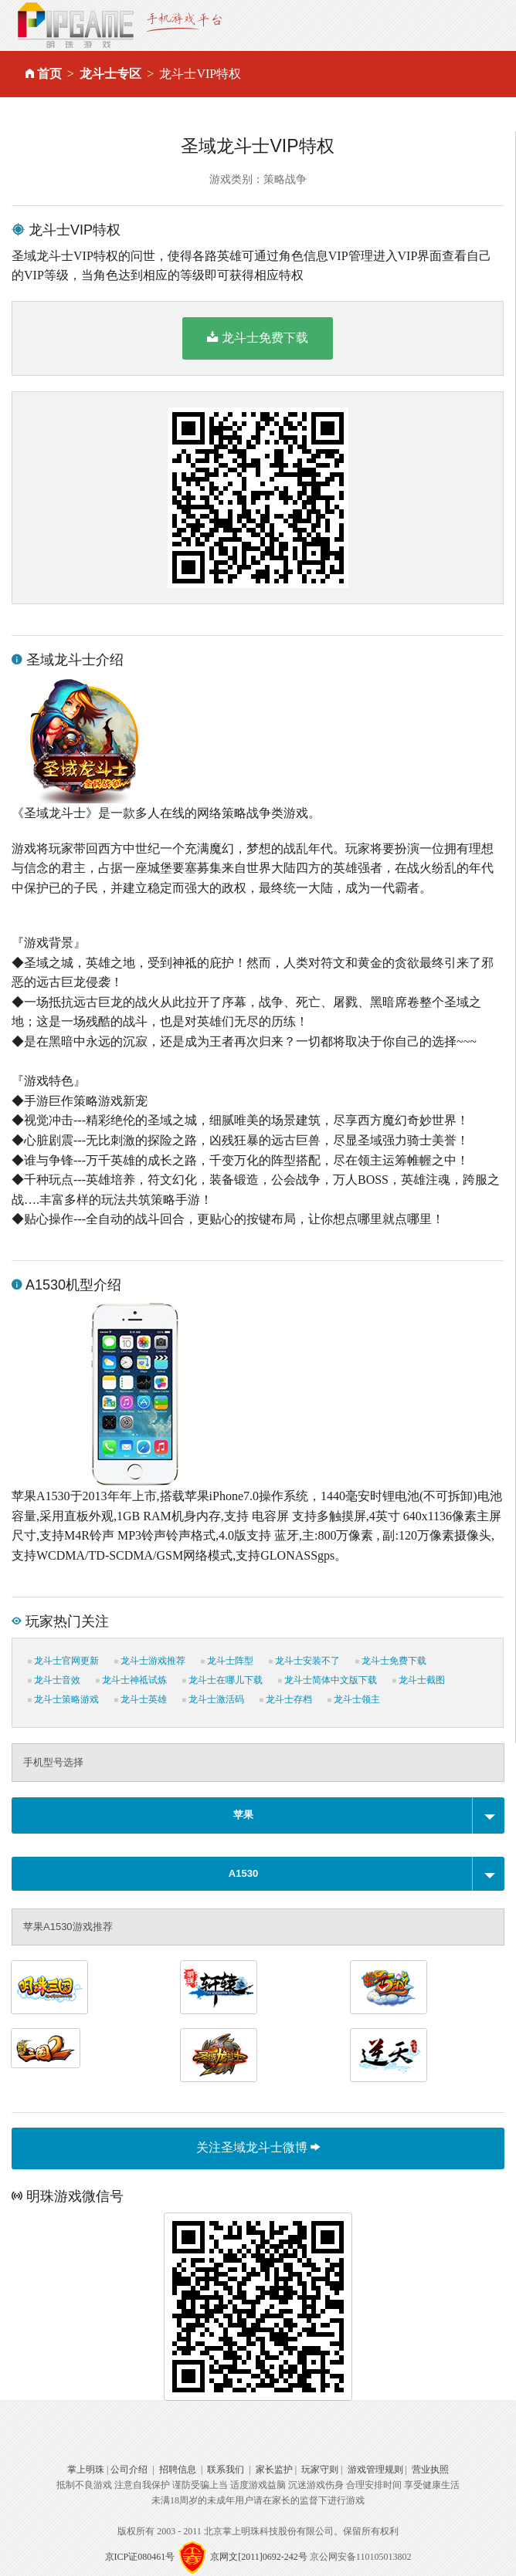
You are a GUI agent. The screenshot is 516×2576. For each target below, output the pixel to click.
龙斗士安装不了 (304, 1660)
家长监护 (274, 2469)
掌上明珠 (85, 2469)
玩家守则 (319, 2469)
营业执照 (430, 2469)
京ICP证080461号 (140, 2556)
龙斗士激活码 (213, 1699)
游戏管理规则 (375, 2469)
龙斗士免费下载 (257, 337)
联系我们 (225, 2469)
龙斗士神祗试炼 (131, 1680)
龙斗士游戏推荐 (149, 1660)
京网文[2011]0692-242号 (258, 2556)
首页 (49, 73)
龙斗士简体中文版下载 (327, 1680)
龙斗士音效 (54, 1680)
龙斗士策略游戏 (63, 1699)
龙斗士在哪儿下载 (222, 1680)
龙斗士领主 (354, 1699)
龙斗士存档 (286, 1699)
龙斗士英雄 (140, 1699)
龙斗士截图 (418, 1680)
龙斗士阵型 (227, 1660)
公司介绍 (129, 2469)
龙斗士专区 (110, 73)
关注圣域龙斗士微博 (258, 2147)
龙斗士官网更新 (63, 1660)
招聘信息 (177, 2469)
